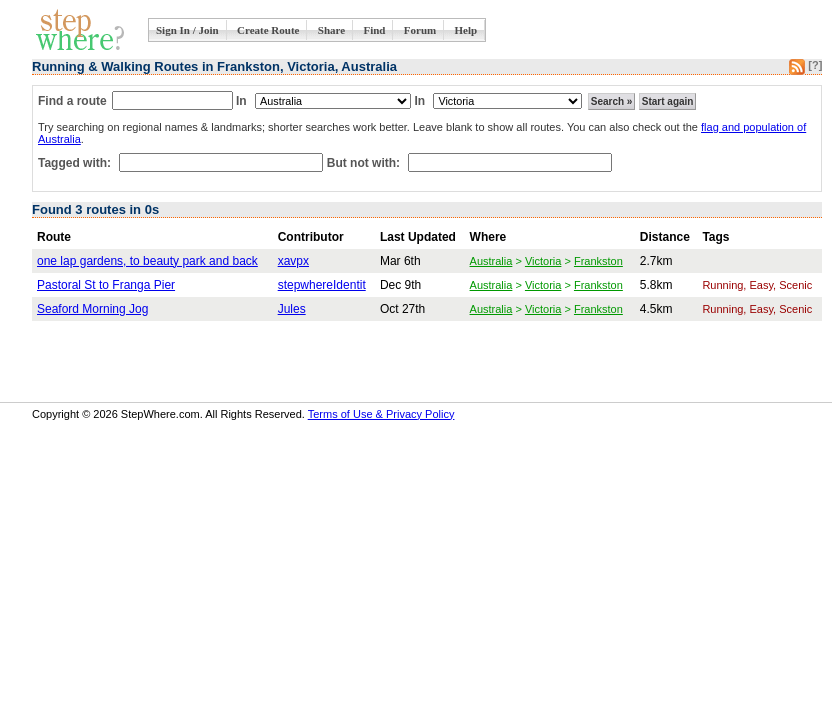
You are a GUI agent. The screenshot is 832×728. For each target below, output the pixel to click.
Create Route (268, 30)
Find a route (72, 101)
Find (374, 30)
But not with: (365, 163)
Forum (420, 30)
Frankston (598, 261)
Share (331, 30)
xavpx (293, 261)
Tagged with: (76, 163)
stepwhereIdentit (322, 285)
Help (466, 30)
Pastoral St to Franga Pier (106, 285)
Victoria (543, 261)
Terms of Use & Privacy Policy (381, 414)
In (241, 101)
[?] (815, 65)
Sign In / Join (187, 30)
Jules (292, 309)
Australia (491, 261)
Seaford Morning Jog (92, 309)
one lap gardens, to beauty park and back (147, 261)
